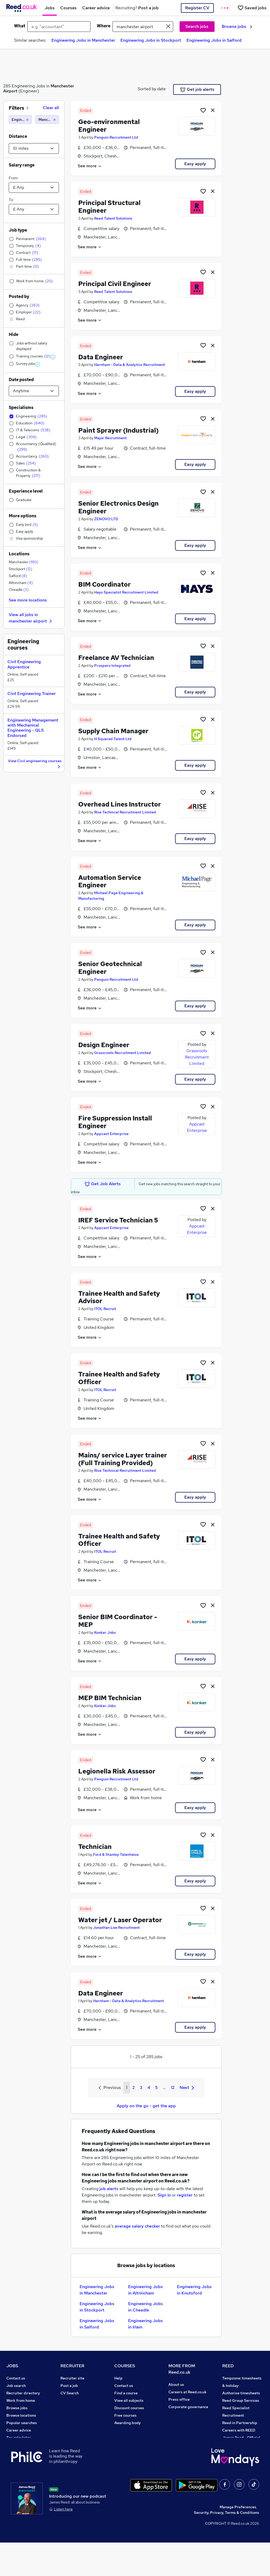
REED (228, 2366)
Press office (179, 2399)
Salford (18, 575)
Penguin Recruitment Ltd (116, 137)
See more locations (28, 600)
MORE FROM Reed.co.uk (181, 2369)
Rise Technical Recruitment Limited (125, 812)
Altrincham (21, 582)
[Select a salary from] (34, 187)
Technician (95, 1847)
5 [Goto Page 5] (156, 2087)
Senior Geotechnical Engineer (110, 968)
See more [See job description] (90, 166)
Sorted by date (152, 89)
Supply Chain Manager (113, 731)
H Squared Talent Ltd (113, 738)
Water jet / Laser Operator (120, 1920)
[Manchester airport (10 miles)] (47, 119)
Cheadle (19, 589)
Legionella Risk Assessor (116, 1771)
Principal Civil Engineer (114, 284)
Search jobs (196, 26)
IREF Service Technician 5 (118, 1220)
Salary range (21, 165)
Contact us (15, 2378)
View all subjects (128, 2400)
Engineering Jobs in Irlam (145, 2324)
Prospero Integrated (112, 665)
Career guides (126, 2437)
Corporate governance (188, 2406)
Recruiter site (72, 2378)
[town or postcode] (142, 26)
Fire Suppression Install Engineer (115, 1122)
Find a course (126, 2393)
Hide (13, 334)
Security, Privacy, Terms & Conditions (226, 2546)
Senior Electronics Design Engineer (118, 507)
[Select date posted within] (34, 391)
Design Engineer (103, 1045)
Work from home (20, 2400)
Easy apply (195, 164)
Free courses (125, 2415)
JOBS (12, 2366)
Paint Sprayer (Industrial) (118, 430)
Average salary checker (26, 2445)
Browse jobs (237, 26)
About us (176, 2384)
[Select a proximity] (34, 148)
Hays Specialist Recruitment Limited (126, 592)
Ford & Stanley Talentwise (116, 1854)
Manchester (23, 562)
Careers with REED (238, 2430)
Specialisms (21, 407)
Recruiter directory (23, 2393)
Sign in (164, 2195)
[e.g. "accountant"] (58, 26)
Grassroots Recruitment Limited (122, 1052)
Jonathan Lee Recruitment (116, 1927)
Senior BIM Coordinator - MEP (117, 1621)
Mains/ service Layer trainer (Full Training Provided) (122, 1459)
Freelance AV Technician (116, 658)
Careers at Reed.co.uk (187, 2392)
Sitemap (13, 2467)
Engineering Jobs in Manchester (83, 40)
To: (11, 199)
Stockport (20, 568)
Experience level (26, 491)
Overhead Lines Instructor (119, 804)
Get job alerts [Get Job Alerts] (197, 89)
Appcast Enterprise (111, 1133)
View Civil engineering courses (35, 764)
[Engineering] (20, 119)
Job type (18, 230)
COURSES (124, 2366)
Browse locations (21, 2415)
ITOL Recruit (105, 1308)
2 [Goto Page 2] (133, 2087)
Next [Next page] (187, 2087)
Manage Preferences (238, 2540)
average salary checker (137, 2226)
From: (13, 178)
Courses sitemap (129, 2452)
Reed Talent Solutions (113, 218)
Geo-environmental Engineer (109, 126)
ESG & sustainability (240, 2467)
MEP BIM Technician (109, 1698)
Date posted (21, 379)
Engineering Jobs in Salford (214, 40)
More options (22, 516)
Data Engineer (100, 357)
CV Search (69, 2393)
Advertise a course (130, 2445)
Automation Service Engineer (109, 881)
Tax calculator (18, 2437)
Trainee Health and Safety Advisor (119, 1297)
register (185, 2195)
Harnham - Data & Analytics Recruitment (129, 364)
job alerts (108, 2188)
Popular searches (21, 2422)
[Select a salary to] (34, 209)
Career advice (18, 2430)
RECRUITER (72, 2366)
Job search (16, 2385)
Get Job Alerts (103, 1184)
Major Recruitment (110, 438)
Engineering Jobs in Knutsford (194, 2290)
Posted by (19, 296)
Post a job (69, 2385)
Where (103, 26)
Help (10, 2452)
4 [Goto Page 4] (148, 2087)
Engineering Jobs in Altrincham (145, 2290)
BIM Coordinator (104, 584)
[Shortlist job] (203, 110)
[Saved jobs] (252, 8)
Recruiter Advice (75, 2408)
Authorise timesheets (241, 2393)
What (19, 26)
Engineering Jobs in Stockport (150, 40)
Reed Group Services (240, 2400)
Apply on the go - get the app (146, 2106)
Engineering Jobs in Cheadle (145, 2307)
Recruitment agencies (79, 2400)
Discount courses (129, 2408)
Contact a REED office (25, 2460)
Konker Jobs (105, 1632)
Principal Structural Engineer (109, 207)
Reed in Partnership (239, 2422)
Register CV (197, 8)
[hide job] (212, 110)
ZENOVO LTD (106, 519)
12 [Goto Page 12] (173, 2087)
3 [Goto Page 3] (141, 2087)
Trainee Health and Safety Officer (119, 1378)
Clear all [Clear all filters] (51, 107)
